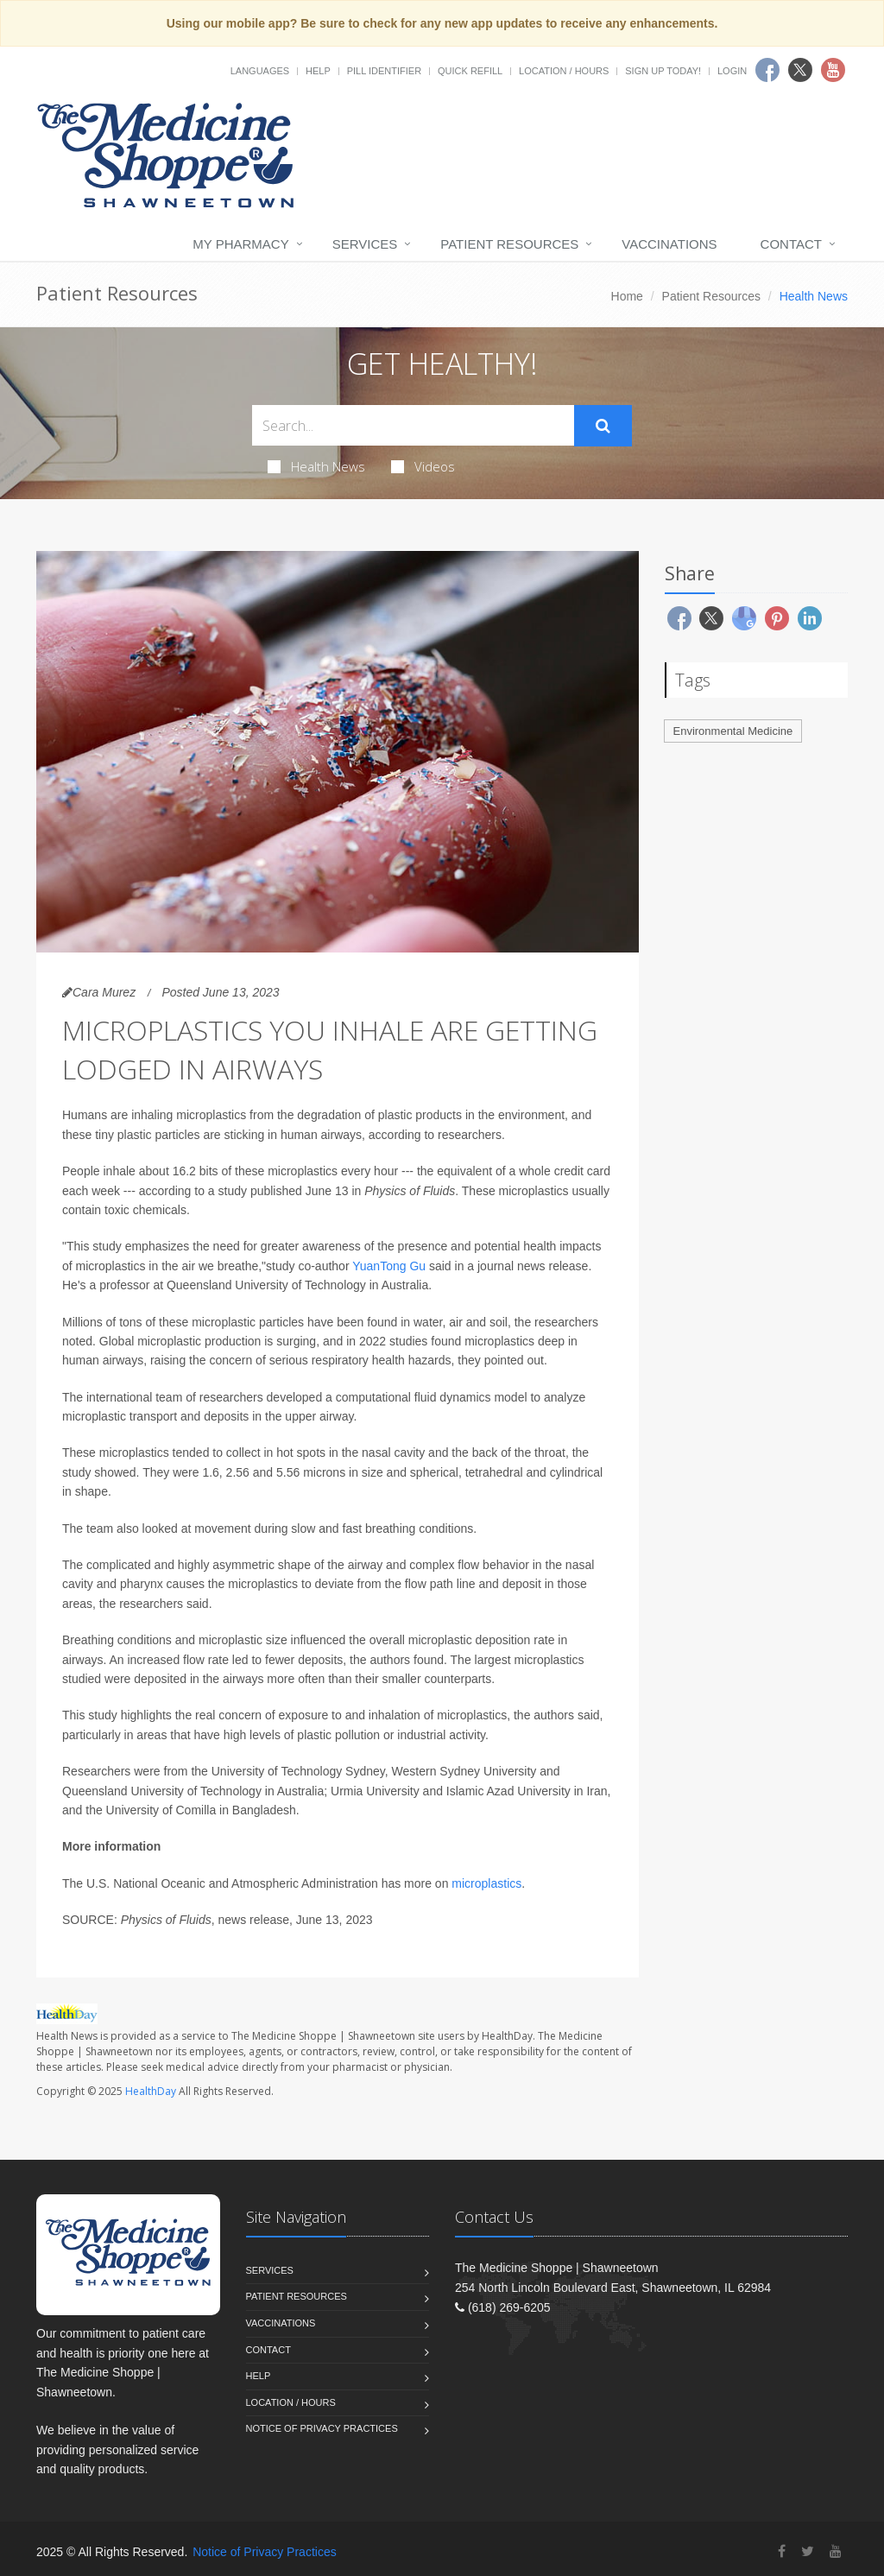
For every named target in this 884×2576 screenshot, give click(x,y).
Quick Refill (470, 71)
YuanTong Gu (389, 1266)
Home (627, 296)
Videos (423, 466)
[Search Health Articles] (413, 425)
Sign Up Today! (663, 71)
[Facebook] (782, 2551)
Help (318, 71)
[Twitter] (807, 2551)
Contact (791, 244)
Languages (259, 71)
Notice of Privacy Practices (322, 2428)
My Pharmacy (240, 244)
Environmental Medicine (733, 731)
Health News (316, 466)
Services (365, 244)
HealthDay (150, 2091)
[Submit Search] (603, 425)
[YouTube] (836, 2551)
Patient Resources (509, 244)
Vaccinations (669, 244)
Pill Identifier (384, 71)
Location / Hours (564, 71)
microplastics (486, 1883)
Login (732, 71)
